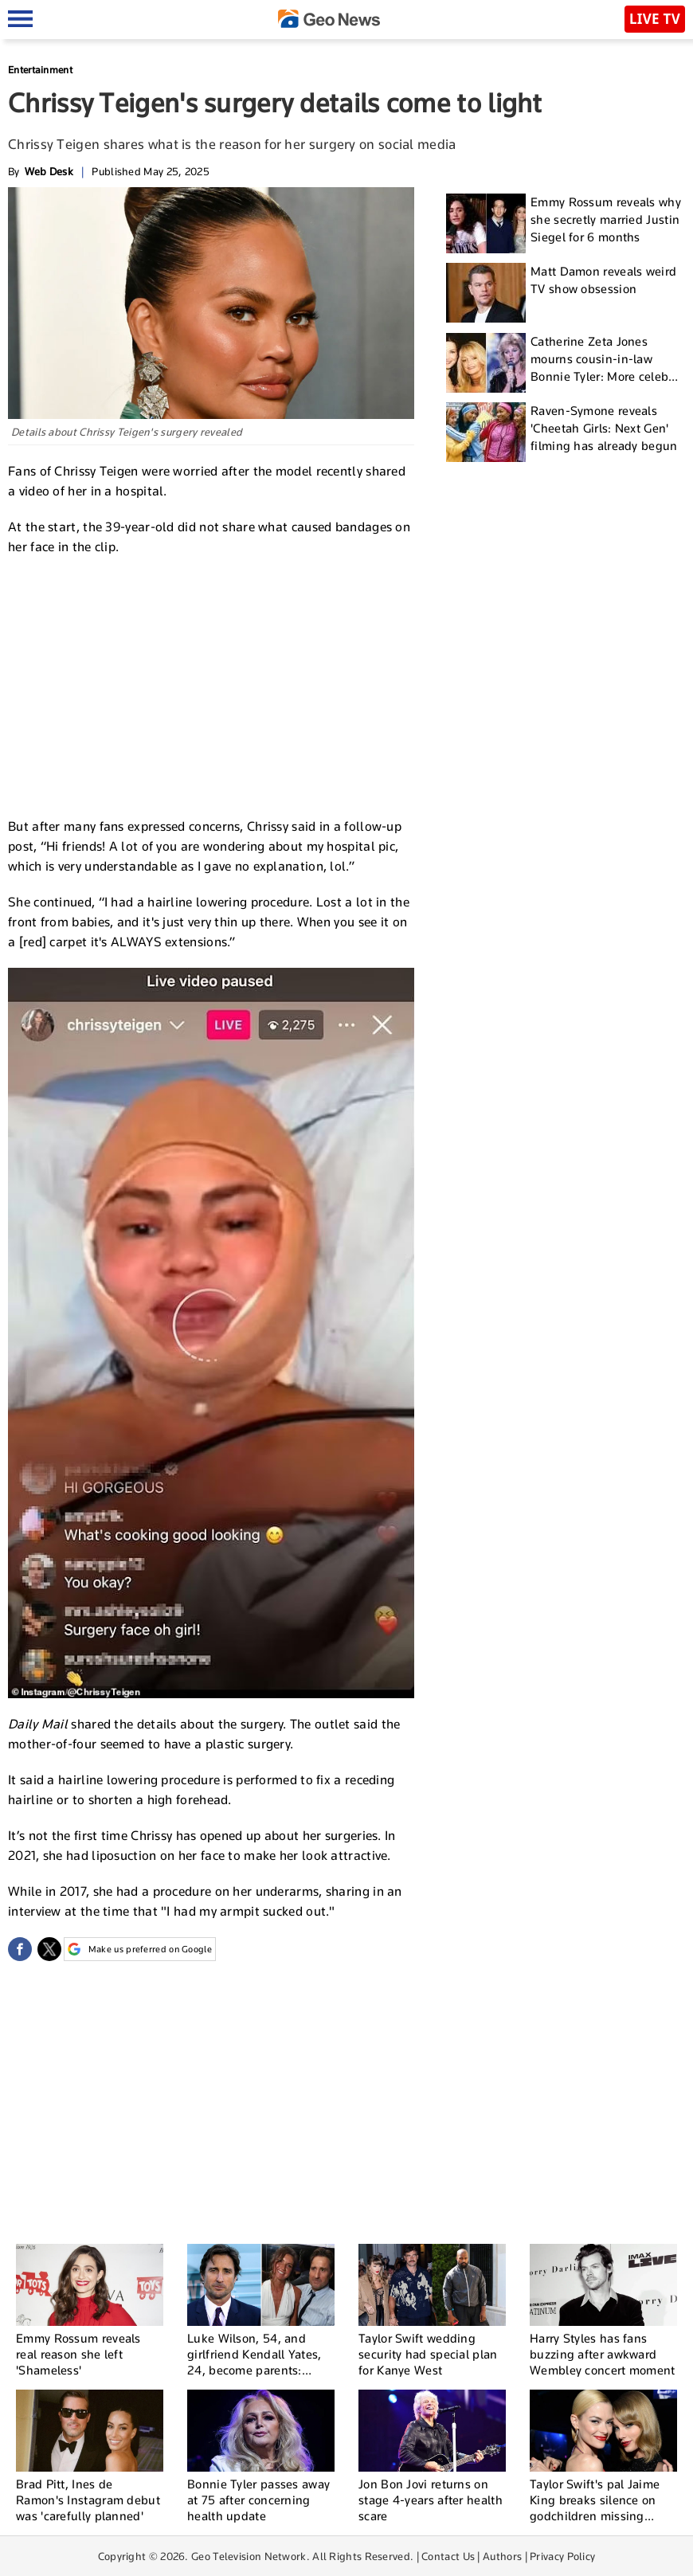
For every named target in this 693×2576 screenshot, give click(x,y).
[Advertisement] (211, 684)
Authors (502, 2556)
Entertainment (40, 70)
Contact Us (448, 2556)
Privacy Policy (562, 2556)
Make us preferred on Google (140, 1949)
